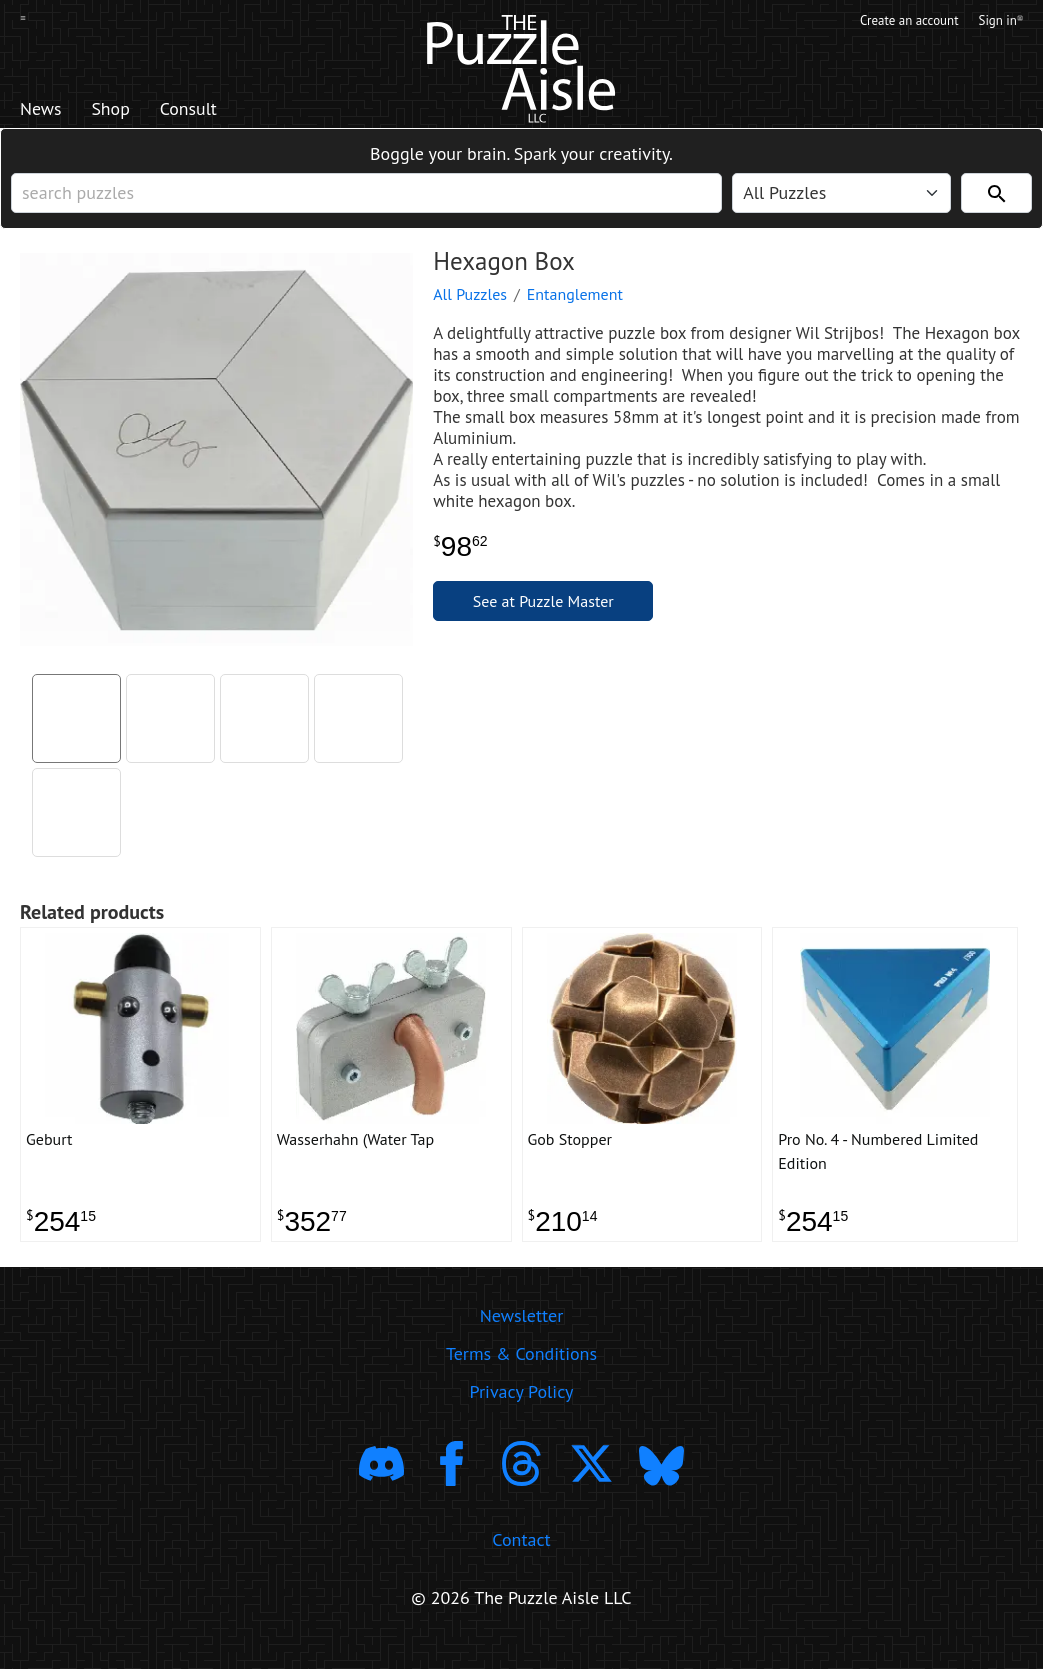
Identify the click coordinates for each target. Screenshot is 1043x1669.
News (45, 111)
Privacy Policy (522, 1413)
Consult (214, 111)
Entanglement (575, 307)
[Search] (996, 201)
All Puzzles (470, 307)
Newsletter (522, 1337)
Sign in (999, 23)
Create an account (895, 23)
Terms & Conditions (521, 1375)
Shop (124, 111)
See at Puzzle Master (543, 614)
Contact (521, 1561)
